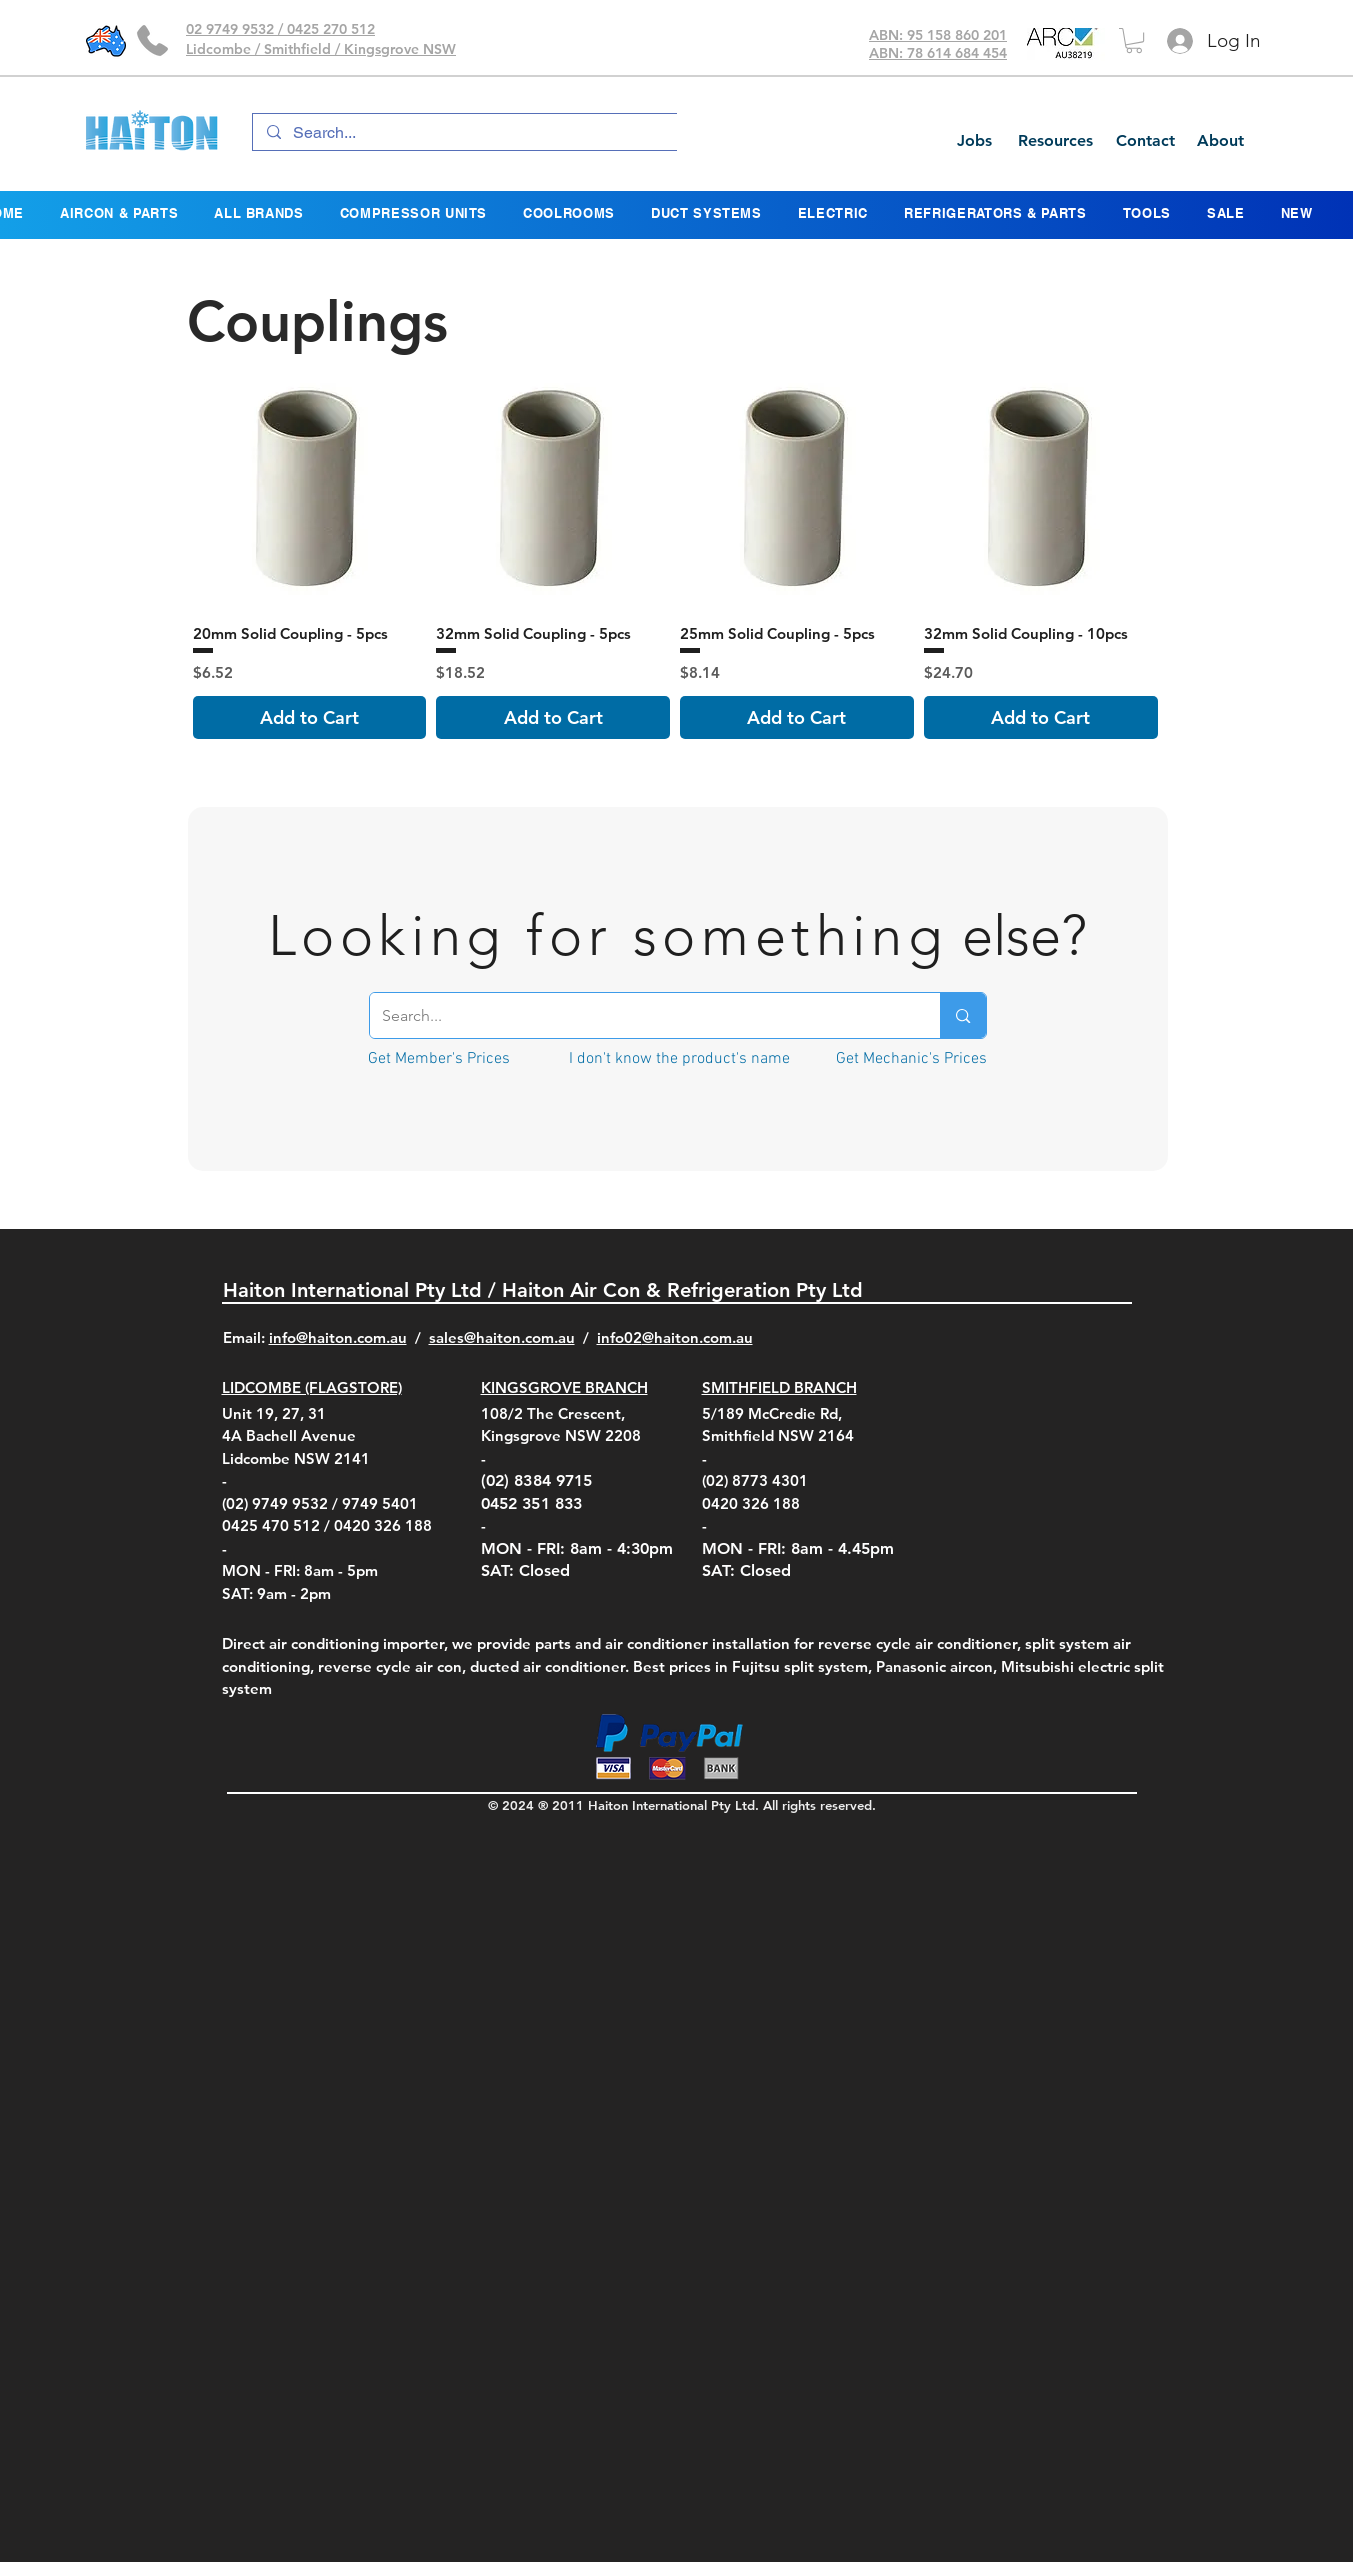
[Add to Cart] (310, 717)
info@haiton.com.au (338, 1337)
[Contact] (1145, 141)
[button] (1134, 40)
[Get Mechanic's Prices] (911, 1058)
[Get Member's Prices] (439, 1058)
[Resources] (1055, 141)
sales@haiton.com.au (502, 1337)
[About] (1220, 141)
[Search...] (467, 133)
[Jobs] (974, 141)
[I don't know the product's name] (679, 1058)
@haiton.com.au (697, 1337)
